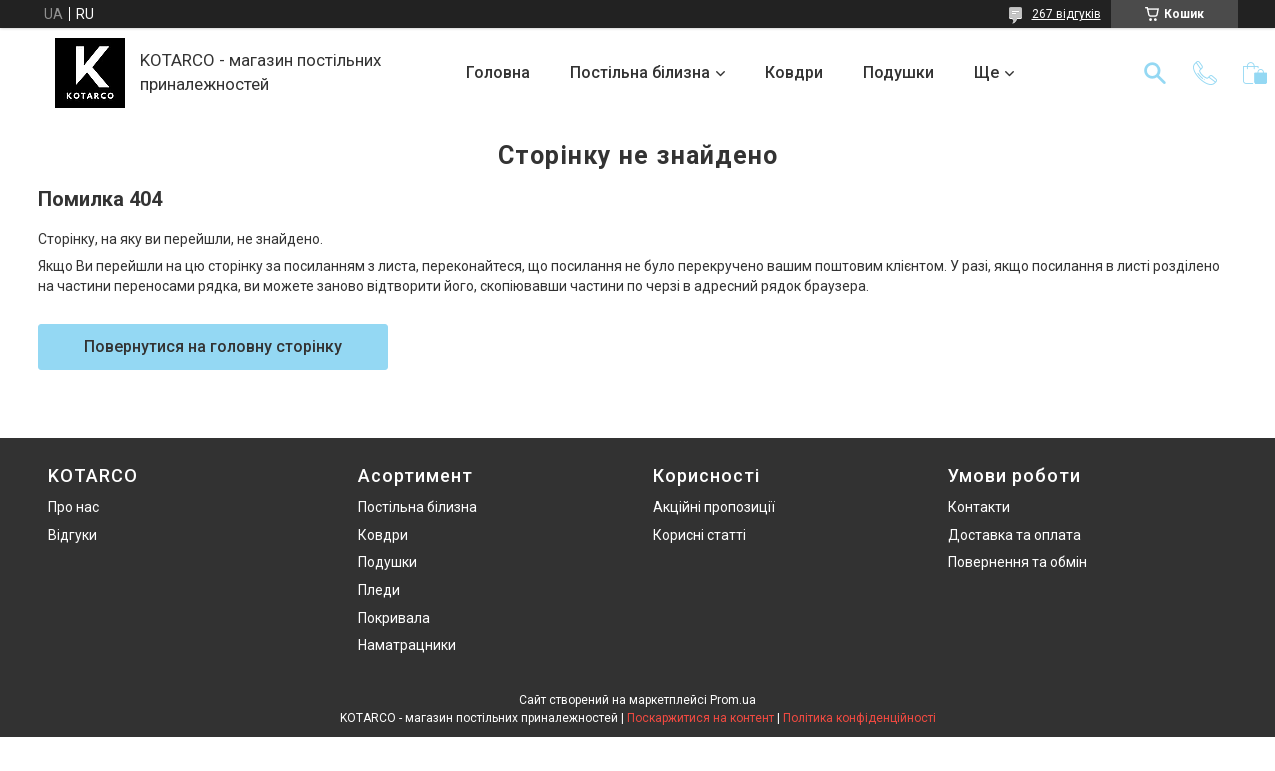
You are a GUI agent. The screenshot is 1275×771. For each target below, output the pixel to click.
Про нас (73, 507)
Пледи (379, 590)
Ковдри (794, 72)
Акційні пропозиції (714, 507)
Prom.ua (733, 700)
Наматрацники (407, 645)
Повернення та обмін (1017, 562)
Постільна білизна (640, 72)
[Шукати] (1155, 73)
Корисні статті (699, 535)
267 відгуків (1066, 14)
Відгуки (72, 535)
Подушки (898, 72)
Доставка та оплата (1014, 535)
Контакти (979, 507)
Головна (498, 72)
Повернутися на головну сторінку (213, 346)
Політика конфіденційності (859, 718)
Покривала (394, 618)
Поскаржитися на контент (700, 718)
